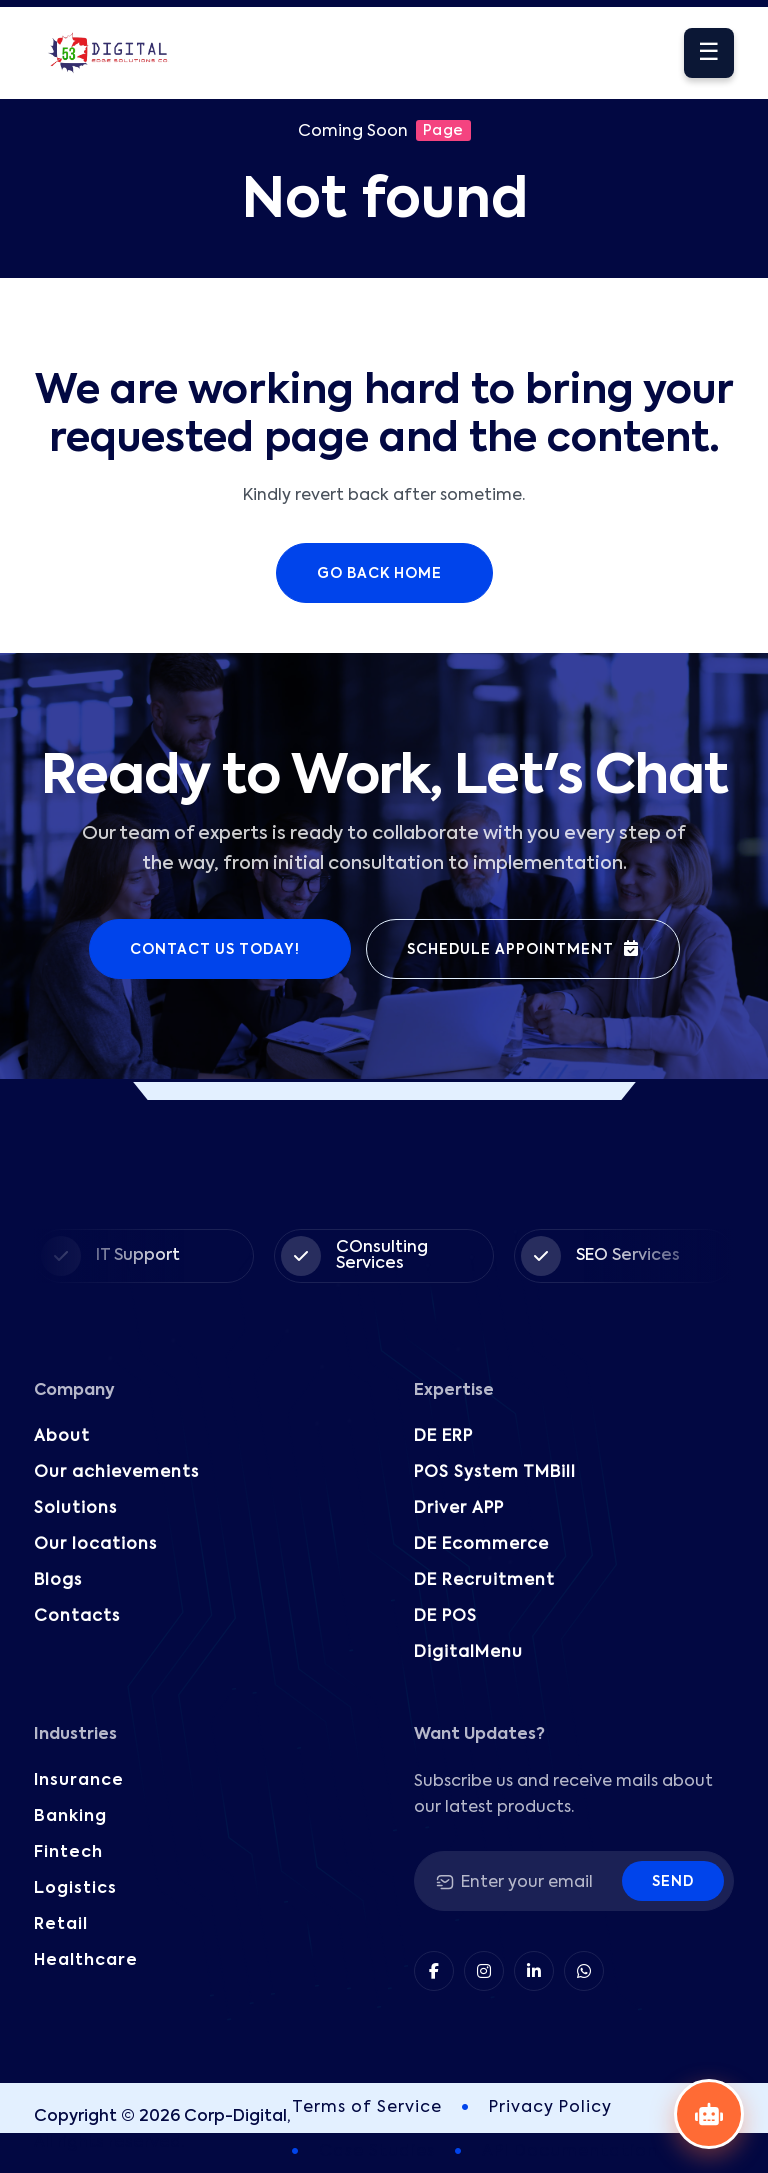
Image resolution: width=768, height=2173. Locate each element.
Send (673, 1882)
